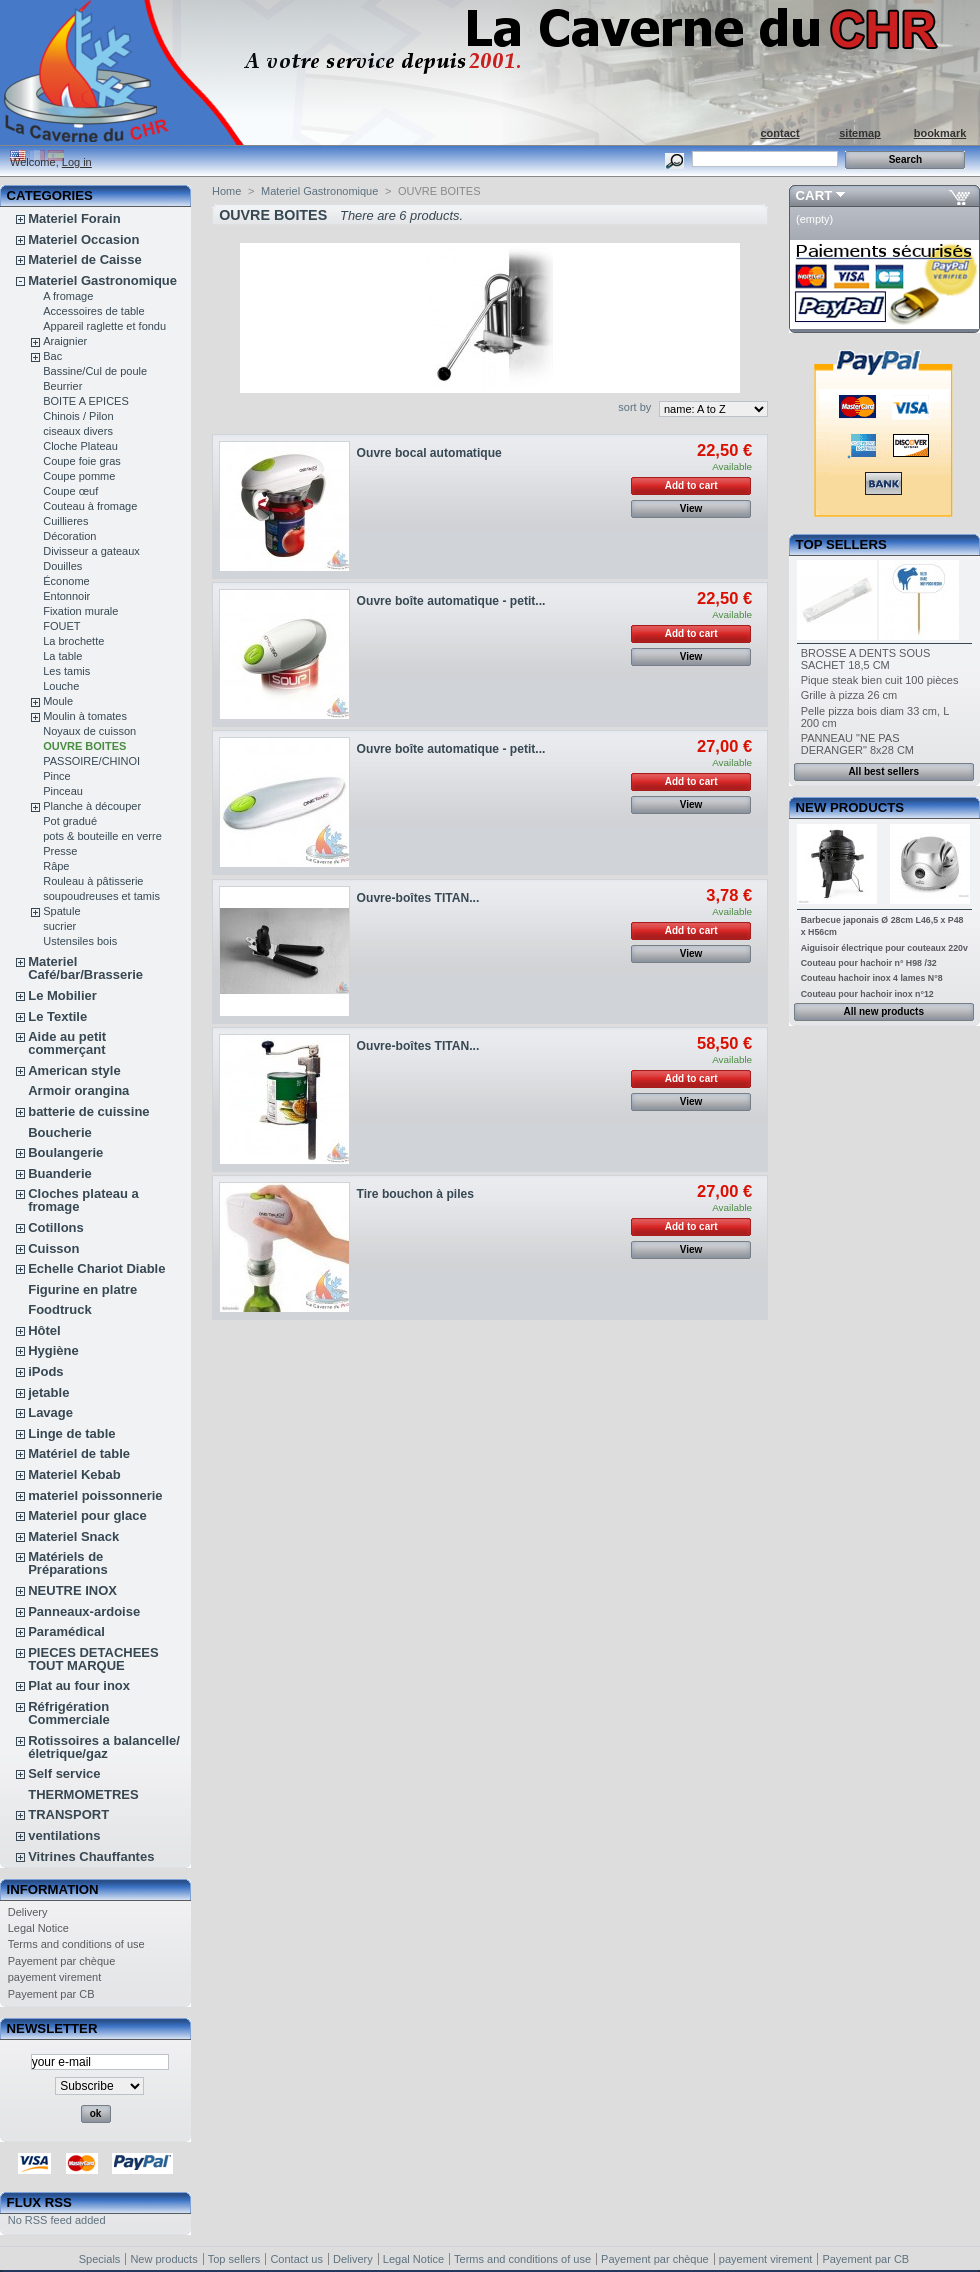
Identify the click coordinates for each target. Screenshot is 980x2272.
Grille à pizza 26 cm (849, 695)
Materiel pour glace (87, 1515)
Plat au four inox (79, 1685)
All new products (883, 1011)
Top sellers (841, 544)
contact (779, 133)
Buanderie (60, 1173)
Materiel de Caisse (84, 259)
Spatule (61, 911)
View (691, 508)
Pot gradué (70, 821)
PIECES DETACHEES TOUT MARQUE (93, 1659)
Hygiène (53, 1350)
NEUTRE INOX (72, 1590)
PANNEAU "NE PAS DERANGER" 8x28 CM (857, 744)
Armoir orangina (78, 1090)
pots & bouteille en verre (102, 836)
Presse (60, 851)
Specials (100, 2259)
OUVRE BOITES (84, 746)
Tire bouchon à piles (415, 1194)
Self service (64, 1773)
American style (74, 1070)
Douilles (62, 566)
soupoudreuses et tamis (101, 896)
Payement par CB (51, 1994)
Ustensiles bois (80, 941)
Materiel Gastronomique (102, 280)
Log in (77, 162)
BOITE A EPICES (86, 401)
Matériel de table (79, 1453)
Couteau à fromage (90, 506)
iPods (45, 1371)
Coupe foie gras (82, 461)
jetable (48, 1392)
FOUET (61, 626)
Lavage (50, 1412)
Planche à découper (92, 806)
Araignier (65, 341)
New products (850, 807)
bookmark (940, 133)
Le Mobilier (62, 995)
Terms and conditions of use (76, 1944)
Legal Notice (38, 1928)
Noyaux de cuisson (89, 731)
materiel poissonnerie (95, 1495)
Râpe (56, 866)
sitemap (860, 133)
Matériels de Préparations (67, 1563)
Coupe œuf (70, 491)
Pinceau (63, 791)
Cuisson (53, 1248)
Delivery (28, 1912)
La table (62, 656)
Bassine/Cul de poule (95, 371)
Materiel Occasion (83, 239)
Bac (52, 356)
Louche (61, 686)
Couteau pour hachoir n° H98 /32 (869, 963)
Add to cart (691, 485)
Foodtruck (60, 1309)
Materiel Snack (73, 1536)
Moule (58, 701)
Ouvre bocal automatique (429, 453)
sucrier (59, 926)
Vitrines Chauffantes (91, 1856)
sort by (634, 407)
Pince (57, 776)
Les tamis (66, 671)
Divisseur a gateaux (91, 551)
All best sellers (883, 771)
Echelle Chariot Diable (96, 1268)
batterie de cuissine (88, 1111)
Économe (66, 581)
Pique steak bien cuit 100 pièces (880, 680)
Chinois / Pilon (78, 416)
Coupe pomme (79, 476)
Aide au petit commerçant (67, 1043)
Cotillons (56, 1227)
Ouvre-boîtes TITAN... (418, 898)
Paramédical (66, 1631)
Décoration (69, 536)
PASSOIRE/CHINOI (91, 761)
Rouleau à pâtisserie (93, 881)
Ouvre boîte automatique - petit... (451, 601)
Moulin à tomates (85, 716)
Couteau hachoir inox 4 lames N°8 (872, 978)
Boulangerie (65, 1152)
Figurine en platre (82, 1289)
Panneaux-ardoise (84, 1611)
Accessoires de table (94, 311)
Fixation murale (80, 611)
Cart (814, 195)
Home (226, 191)
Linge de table (71, 1433)
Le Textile (57, 1016)
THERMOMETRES (83, 1794)
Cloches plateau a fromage (83, 1200)
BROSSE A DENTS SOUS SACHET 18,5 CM (866, 659)
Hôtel (44, 1330)
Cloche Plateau (80, 446)
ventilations (64, 1835)
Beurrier (62, 386)
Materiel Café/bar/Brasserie (85, 968)
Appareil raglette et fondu (104, 326)
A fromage (68, 296)
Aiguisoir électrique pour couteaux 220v (884, 948)
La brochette (73, 641)
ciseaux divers (78, 431)
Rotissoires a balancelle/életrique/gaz (104, 1747)
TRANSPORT (68, 1814)
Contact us (296, 2259)
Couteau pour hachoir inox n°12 (867, 994)
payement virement (55, 1977)
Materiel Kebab (74, 1474)
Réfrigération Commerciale (69, 1713)
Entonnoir (66, 596)
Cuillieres (65, 521)
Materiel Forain (74, 218)
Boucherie (60, 1132)
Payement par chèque (62, 1961)
